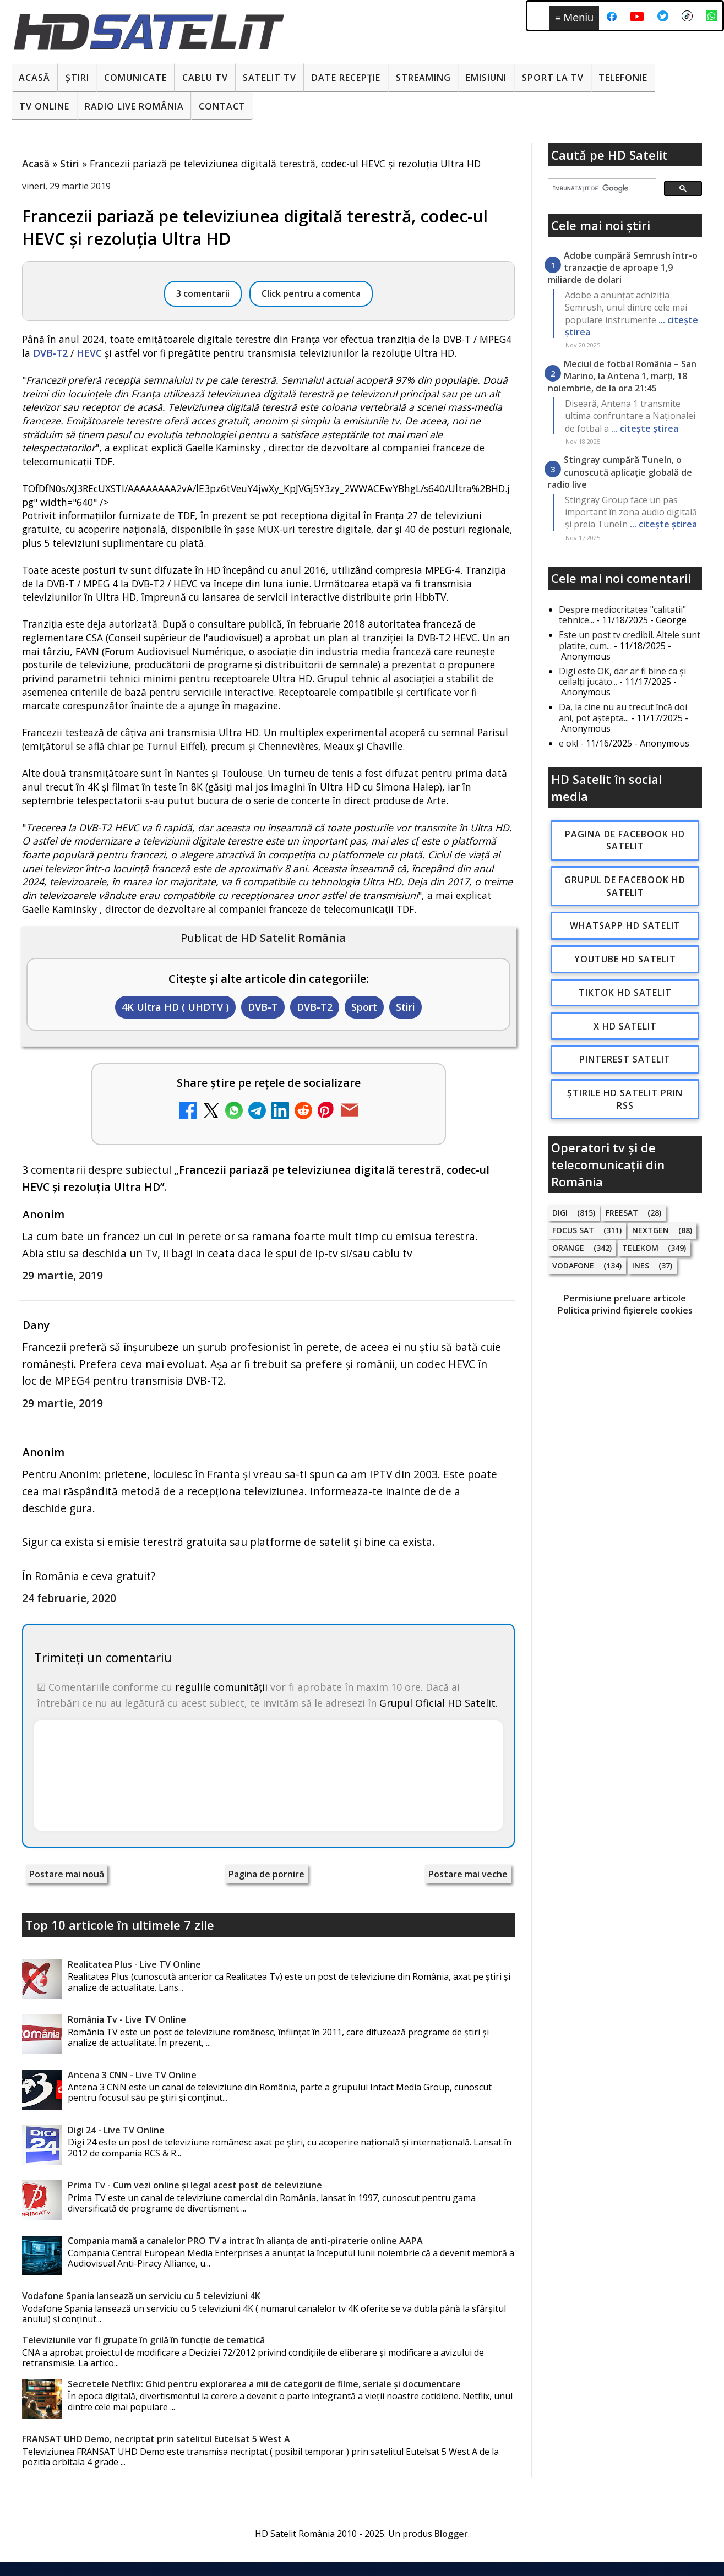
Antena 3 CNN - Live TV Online (132, 2075)
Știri (77, 78)
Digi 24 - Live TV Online (116, 2130)
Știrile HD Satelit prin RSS (625, 1099)
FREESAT (622, 1212)
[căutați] (601, 188)
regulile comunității (221, 1686)
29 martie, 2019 (62, 1275)
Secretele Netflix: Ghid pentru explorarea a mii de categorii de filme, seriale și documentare (264, 2384)
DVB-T (263, 1007)
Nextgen (650, 1230)
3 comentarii (203, 293)
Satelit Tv (269, 78)
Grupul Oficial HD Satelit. (438, 1702)
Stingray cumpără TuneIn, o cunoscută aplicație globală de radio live (620, 472)
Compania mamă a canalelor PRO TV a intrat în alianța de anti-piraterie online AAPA (245, 2241)
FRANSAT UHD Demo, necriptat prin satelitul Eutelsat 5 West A (156, 2439)
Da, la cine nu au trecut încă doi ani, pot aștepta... (623, 712)
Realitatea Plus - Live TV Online (134, 1964)
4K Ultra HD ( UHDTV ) (175, 1007)
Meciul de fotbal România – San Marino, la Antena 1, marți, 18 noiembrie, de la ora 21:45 (622, 376)
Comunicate (135, 78)
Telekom (640, 1248)
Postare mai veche (468, 1874)
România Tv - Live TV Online (127, 2019)
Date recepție (346, 78)
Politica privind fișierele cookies (625, 1310)
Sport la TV (553, 78)
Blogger (451, 2534)
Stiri (405, 1007)
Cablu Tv (205, 78)
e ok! (568, 743)
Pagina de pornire (266, 1874)
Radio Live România (134, 106)
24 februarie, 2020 (69, 1598)
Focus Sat (573, 1230)
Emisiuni (486, 78)
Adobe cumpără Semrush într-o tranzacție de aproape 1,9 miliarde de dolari (623, 267)
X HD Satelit (625, 1026)
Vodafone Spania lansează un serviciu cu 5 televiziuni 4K (141, 2296)
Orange (568, 1248)
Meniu (574, 18)
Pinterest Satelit (625, 1059)
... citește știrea (644, 428)
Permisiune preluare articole (625, 1298)
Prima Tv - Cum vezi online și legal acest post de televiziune (195, 2185)
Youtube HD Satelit (625, 959)
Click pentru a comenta (311, 293)
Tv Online (44, 106)
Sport (364, 1007)
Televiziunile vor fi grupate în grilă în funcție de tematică (143, 2340)
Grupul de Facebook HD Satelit (624, 886)
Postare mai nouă (66, 1874)
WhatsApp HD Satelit (625, 925)
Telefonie (622, 78)
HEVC (89, 353)
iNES (640, 1265)
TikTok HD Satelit (625, 993)
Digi (560, 1212)
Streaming (423, 78)
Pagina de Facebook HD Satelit (625, 840)
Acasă (34, 78)
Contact (222, 106)
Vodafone (573, 1265)
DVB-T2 (50, 353)
